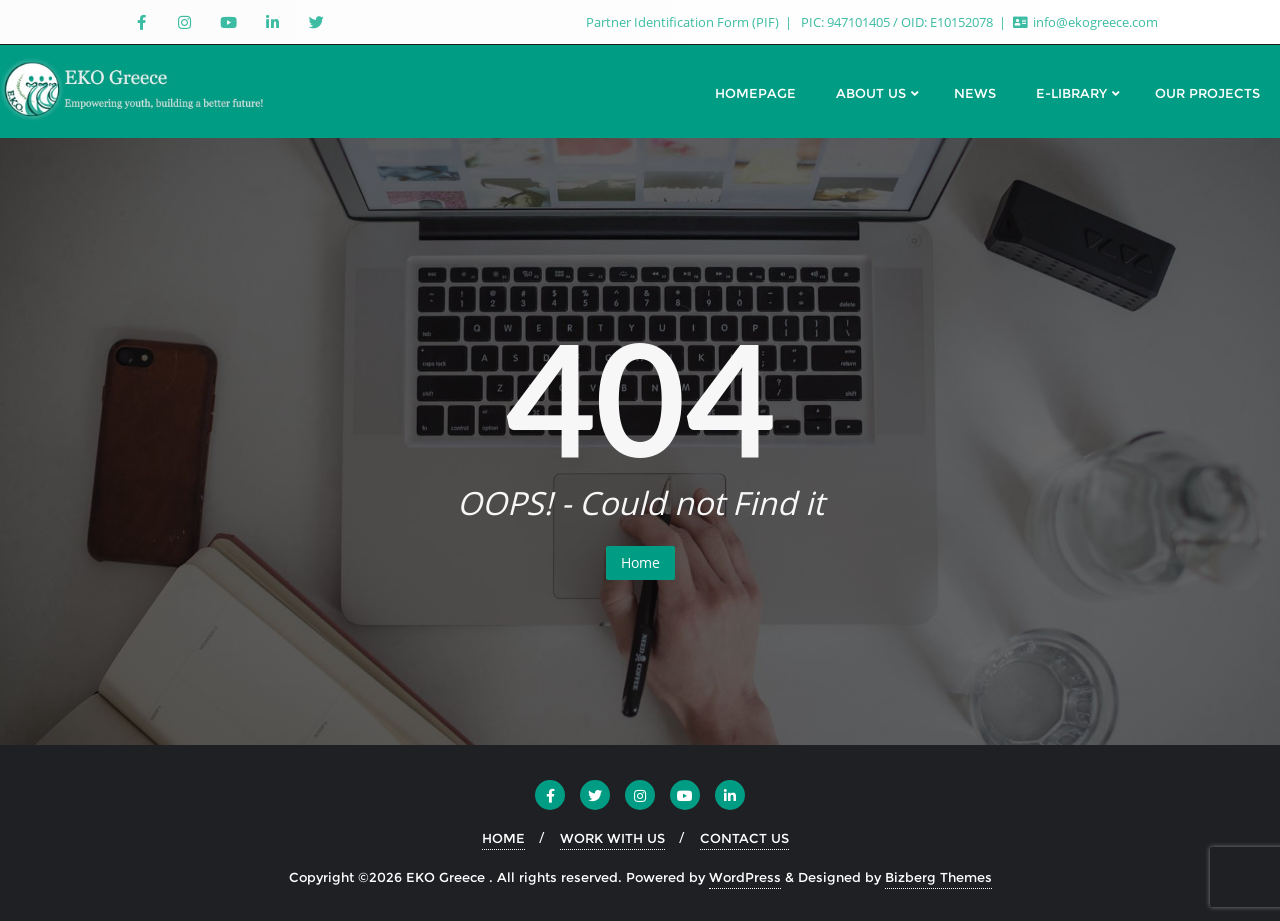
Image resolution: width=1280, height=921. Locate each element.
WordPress (745, 877)
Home (640, 562)
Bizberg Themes (938, 877)
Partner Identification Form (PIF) (684, 22)
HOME (503, 838)
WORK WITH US (612, 838)
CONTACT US (744, 838)
